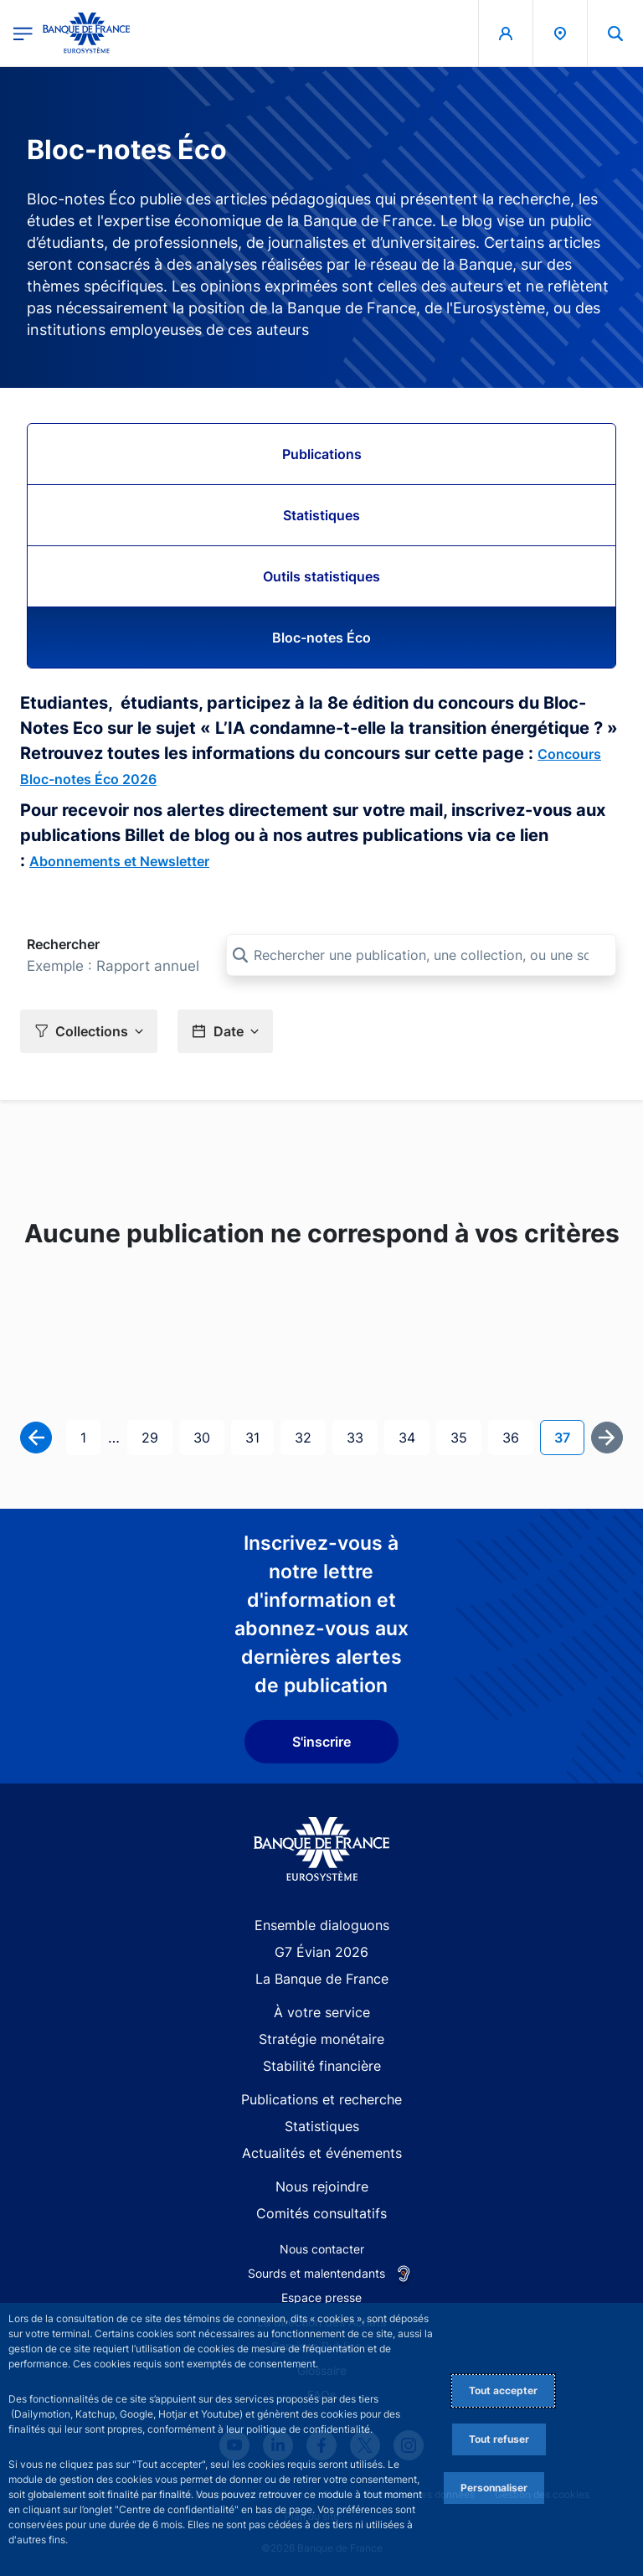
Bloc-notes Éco (321, 637)
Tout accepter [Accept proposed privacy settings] (503, 2390)
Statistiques (321, 515)
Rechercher (63, 944)
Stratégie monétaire (321, 2039)
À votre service (322, 2012)
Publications (322, 454)
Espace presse (321, 2297)
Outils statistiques (321, 576)
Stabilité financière (322, 2065)
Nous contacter (322, 2249)
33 (362, 1436)
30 (208, 1436)
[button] (88, 1030)
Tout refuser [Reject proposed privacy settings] (499, 2439)
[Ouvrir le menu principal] (23, 33)
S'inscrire (321, 1741)
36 (517, 1436)
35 (465, 1436)
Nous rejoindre (321, 2186)
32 (310, 1436)
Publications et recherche (321, 2099)
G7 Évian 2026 (321, 1952)
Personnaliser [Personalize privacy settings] (493, 2487)
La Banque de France (321, 1978)
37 (568, 1436)
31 (259, 1436)
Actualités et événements (322, 2153)
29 (156, 1436)
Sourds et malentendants (316, 2273)
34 (414, 1436)
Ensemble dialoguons (322, 1925)
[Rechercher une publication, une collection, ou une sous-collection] (421, 955)
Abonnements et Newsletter (119, 861)
